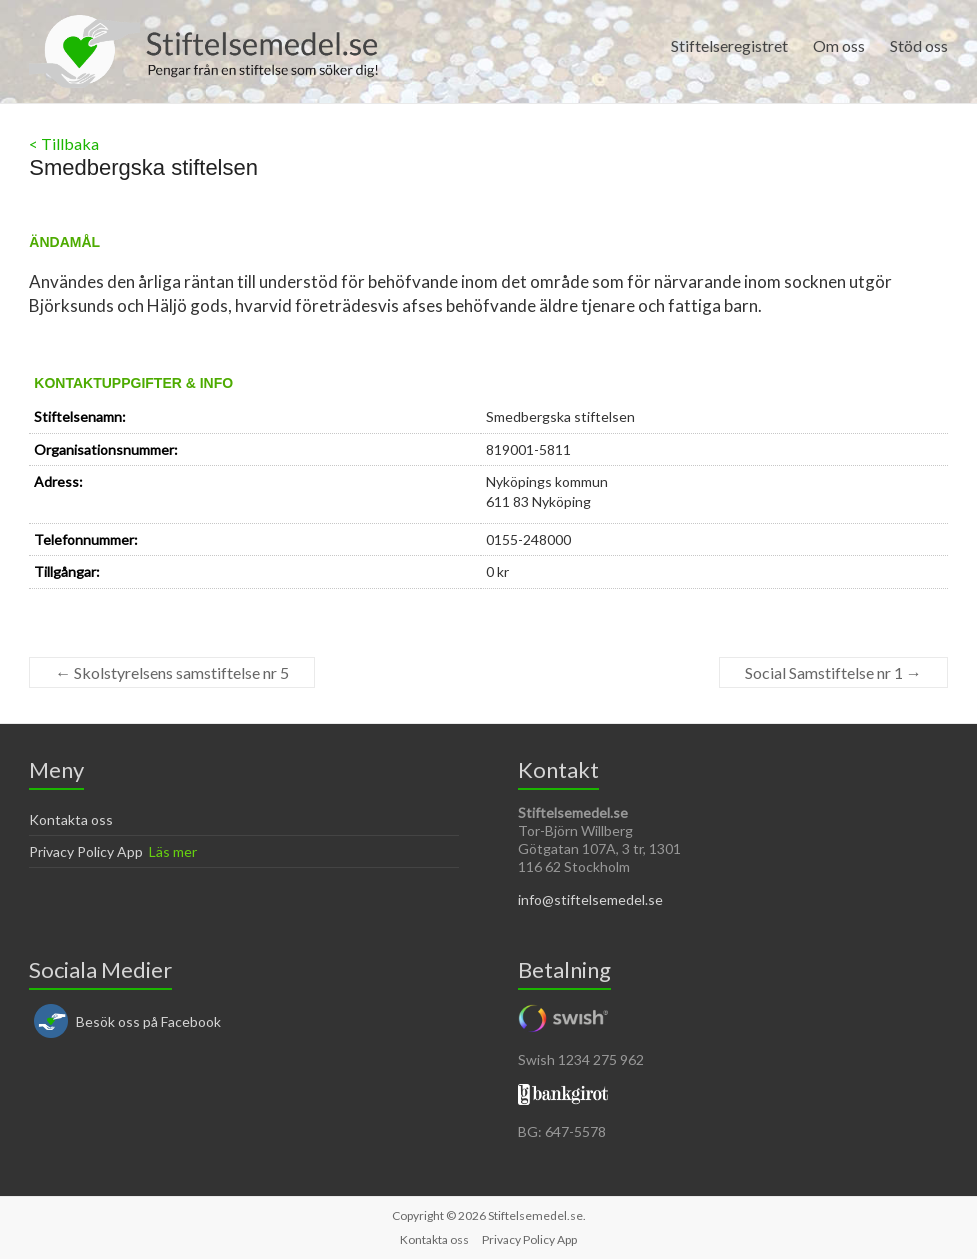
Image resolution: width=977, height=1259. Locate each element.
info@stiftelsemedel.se (590, 899)
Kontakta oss (71, 819)
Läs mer (173, 851)
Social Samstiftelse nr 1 (833, 672)
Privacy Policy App (86, 851)
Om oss (839, 45)
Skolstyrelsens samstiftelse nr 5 (172, 672)
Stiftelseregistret (729, 45)
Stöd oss (919, 45)
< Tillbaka (64, 143)
